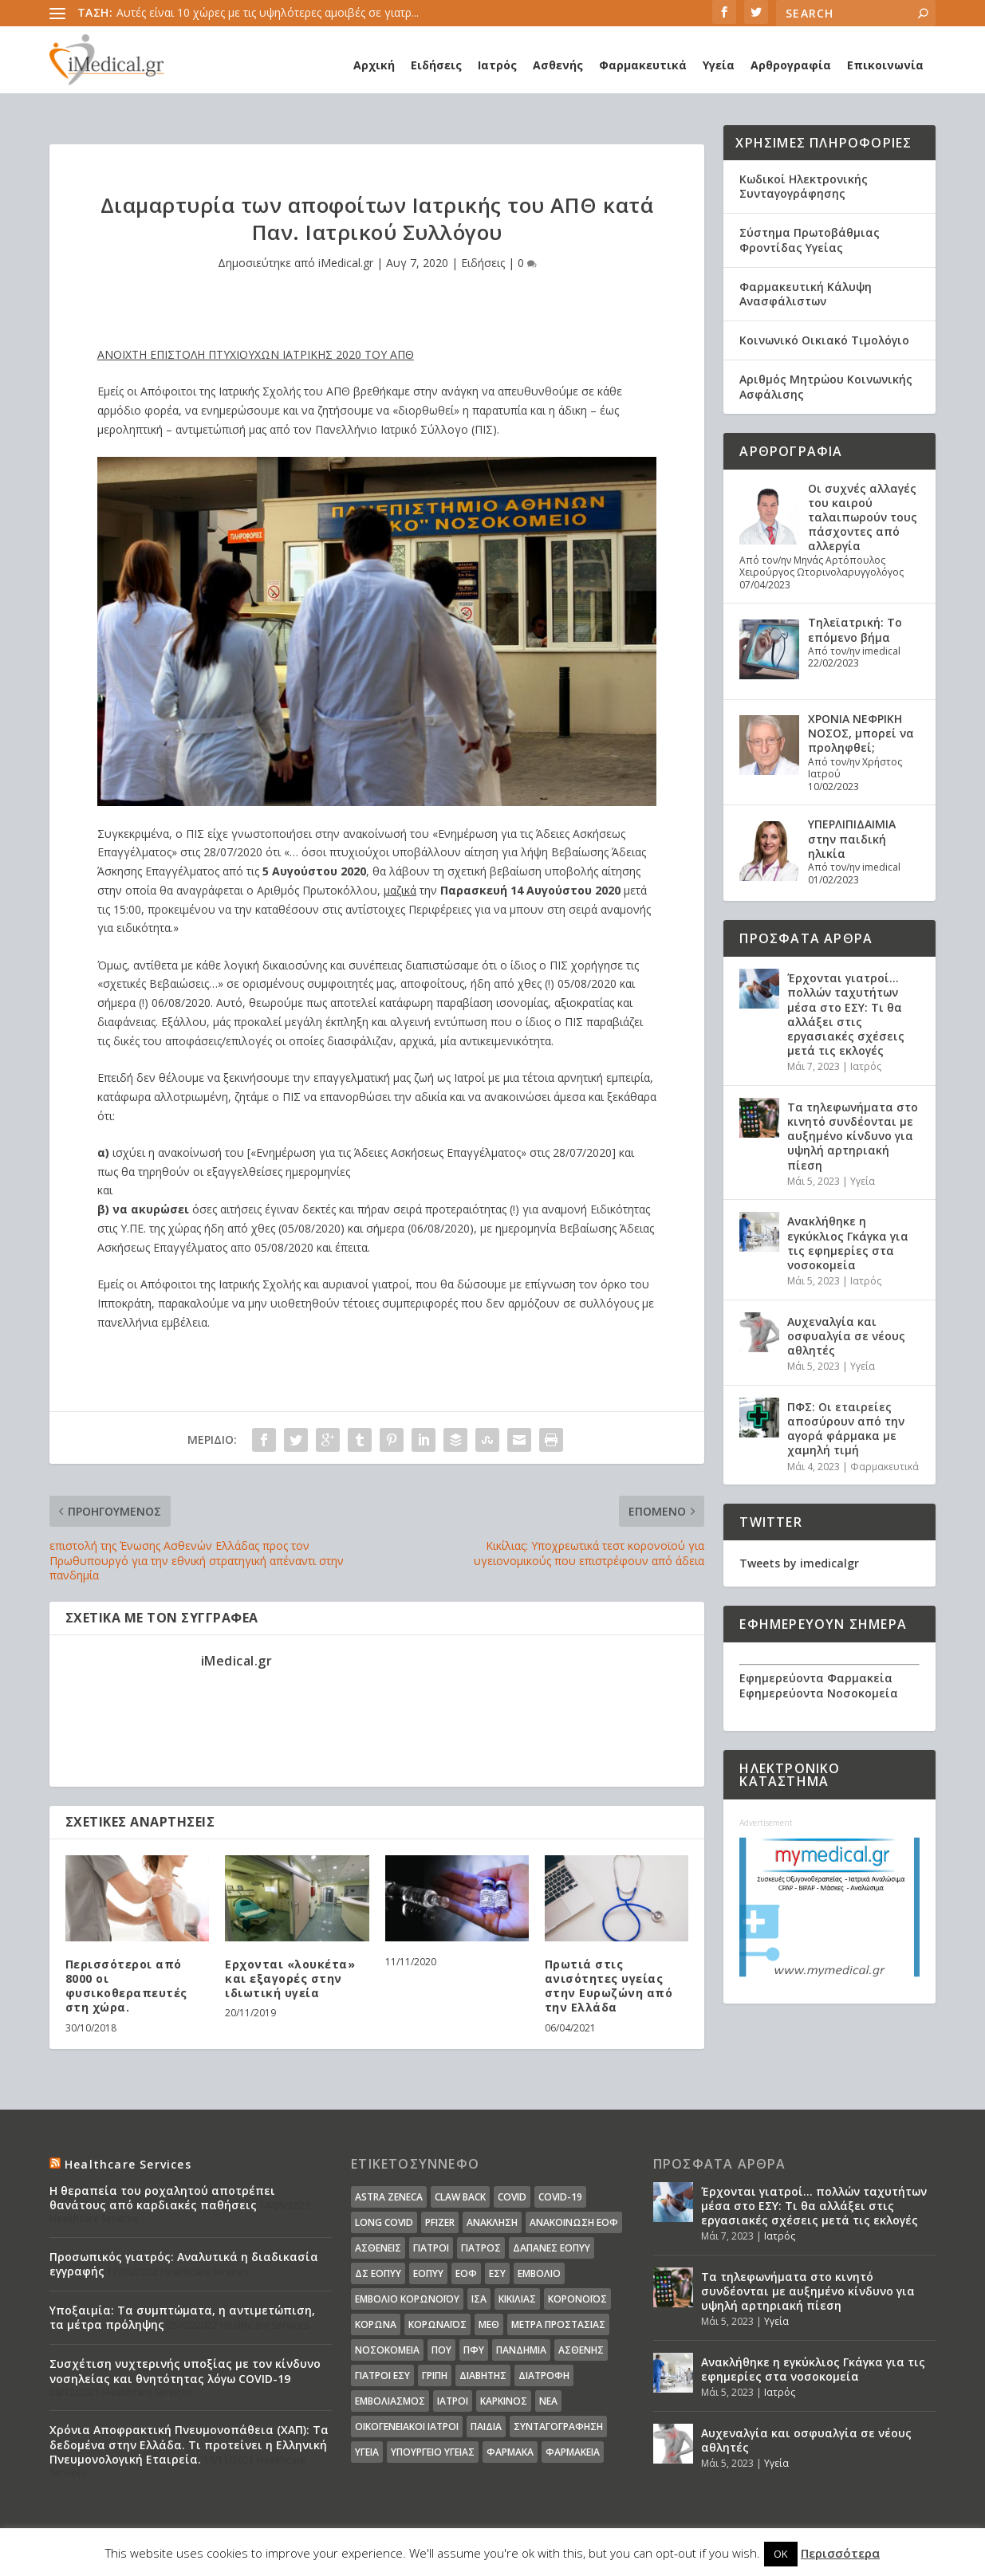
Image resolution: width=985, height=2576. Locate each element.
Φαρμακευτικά (643, 65)
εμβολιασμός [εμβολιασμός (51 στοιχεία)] (390, 2401)
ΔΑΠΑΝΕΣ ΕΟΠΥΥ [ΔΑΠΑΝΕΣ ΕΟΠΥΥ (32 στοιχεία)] (551, 2248)
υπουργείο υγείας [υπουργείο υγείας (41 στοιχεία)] (433, 2452)
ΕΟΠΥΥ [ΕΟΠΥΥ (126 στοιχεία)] (428, 2273)
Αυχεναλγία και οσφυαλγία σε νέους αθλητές (846, 1336)
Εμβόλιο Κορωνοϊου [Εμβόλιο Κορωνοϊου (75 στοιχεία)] (407, 2299)
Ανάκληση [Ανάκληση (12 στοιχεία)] (492, 2222)
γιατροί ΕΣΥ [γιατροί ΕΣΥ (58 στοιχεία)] (382, 2375)
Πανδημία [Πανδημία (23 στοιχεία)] (521, 2350)
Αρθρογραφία (791, 65)
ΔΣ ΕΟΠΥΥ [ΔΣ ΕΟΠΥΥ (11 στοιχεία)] (378, 2273)
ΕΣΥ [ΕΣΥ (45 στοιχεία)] (497, 2273)
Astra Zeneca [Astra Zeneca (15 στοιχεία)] (389, 2197)
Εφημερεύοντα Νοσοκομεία (818, 1693)
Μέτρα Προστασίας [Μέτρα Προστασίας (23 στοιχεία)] (558, 2324)
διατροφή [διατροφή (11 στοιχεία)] (543, 2375)
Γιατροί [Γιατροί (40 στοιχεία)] (431, 2248)
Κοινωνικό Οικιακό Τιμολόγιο (824, 340)
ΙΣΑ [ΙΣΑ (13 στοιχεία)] (479, 2299)
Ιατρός (497, 65)
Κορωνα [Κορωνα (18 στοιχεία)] (375, 2324)
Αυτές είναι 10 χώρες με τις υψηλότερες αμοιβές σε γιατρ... (267, 12)
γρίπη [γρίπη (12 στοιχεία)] (434, 2375)
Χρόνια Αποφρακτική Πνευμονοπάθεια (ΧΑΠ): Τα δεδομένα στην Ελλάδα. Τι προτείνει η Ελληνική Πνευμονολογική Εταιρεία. (189, 2444)
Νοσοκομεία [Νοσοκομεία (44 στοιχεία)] (387, 2350)
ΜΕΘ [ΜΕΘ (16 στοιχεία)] (489, 2324)
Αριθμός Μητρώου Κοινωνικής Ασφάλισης (825, 386)
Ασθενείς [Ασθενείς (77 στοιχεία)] (378, 2248)
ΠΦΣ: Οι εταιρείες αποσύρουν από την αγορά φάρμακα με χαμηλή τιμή (845, 1428)
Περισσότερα (840, 2553)
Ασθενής (558, 65)
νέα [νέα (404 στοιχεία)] (548, 2401)
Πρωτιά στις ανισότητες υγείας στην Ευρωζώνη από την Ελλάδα (609, 1986)
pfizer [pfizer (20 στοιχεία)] (440, 2222)
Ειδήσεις (436, 65)
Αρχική (374, 65)
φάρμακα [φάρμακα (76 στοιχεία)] (510, 2452)
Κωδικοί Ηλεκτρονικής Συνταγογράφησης (803, 186)
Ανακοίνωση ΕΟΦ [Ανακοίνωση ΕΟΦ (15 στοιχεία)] (574, 2222)
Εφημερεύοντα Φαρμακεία (815, 1677)
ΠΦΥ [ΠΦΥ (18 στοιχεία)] (473, 2350)
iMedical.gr (345, 262)
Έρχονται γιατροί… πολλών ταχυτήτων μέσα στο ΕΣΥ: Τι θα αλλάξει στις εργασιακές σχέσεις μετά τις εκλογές (845, 1014)
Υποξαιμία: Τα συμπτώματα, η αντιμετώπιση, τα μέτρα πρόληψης (182, 2317)
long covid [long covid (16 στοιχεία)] (384, 2222)
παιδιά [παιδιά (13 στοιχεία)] (486, 2426)
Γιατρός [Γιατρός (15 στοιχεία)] (481, 2248)
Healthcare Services (128, 2164)
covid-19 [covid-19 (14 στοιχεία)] (560, 2197)
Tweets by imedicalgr (799, 1563)
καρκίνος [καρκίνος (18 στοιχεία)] (503, 2401)
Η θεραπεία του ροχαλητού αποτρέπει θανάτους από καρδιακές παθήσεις (162, 2197)
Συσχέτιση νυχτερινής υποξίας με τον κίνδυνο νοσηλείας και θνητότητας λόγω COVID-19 (185, 2370)
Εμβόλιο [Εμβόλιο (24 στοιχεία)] (539, 2273)
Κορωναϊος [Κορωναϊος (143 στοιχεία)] (437, 2324)
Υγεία (719, 65)
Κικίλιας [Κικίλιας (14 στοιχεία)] (517, 2299)
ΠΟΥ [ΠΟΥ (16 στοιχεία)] (441, 2350)
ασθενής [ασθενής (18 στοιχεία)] (581, 2350)
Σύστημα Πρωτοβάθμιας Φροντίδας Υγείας (809, 239)
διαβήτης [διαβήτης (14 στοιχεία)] (482, 2375)
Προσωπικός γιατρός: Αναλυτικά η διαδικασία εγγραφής (183, 2264)
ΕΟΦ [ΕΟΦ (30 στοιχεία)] (466, 2273)
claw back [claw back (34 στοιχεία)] (460, 2197)
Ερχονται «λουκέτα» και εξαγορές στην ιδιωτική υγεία (290, 1978)
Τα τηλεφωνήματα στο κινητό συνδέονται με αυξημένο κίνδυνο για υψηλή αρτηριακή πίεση (852, 1136)
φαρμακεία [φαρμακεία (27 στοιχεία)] (573, 2452)
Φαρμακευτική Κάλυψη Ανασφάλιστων (805, 294)
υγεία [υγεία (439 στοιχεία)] (367, 2452)
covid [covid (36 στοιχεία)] (512, 2197)
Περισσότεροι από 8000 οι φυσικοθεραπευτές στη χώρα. (126, 1986)
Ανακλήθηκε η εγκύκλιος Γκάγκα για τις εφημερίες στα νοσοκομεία (847, 1242)
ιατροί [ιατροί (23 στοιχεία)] (452, 2401)
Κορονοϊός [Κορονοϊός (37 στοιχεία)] (577, 2299)
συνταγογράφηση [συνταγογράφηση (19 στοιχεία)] (558, 2426)
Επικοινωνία (885, 65)
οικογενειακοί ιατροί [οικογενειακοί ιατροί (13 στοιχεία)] (407, 2426)
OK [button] (781, 2554)
